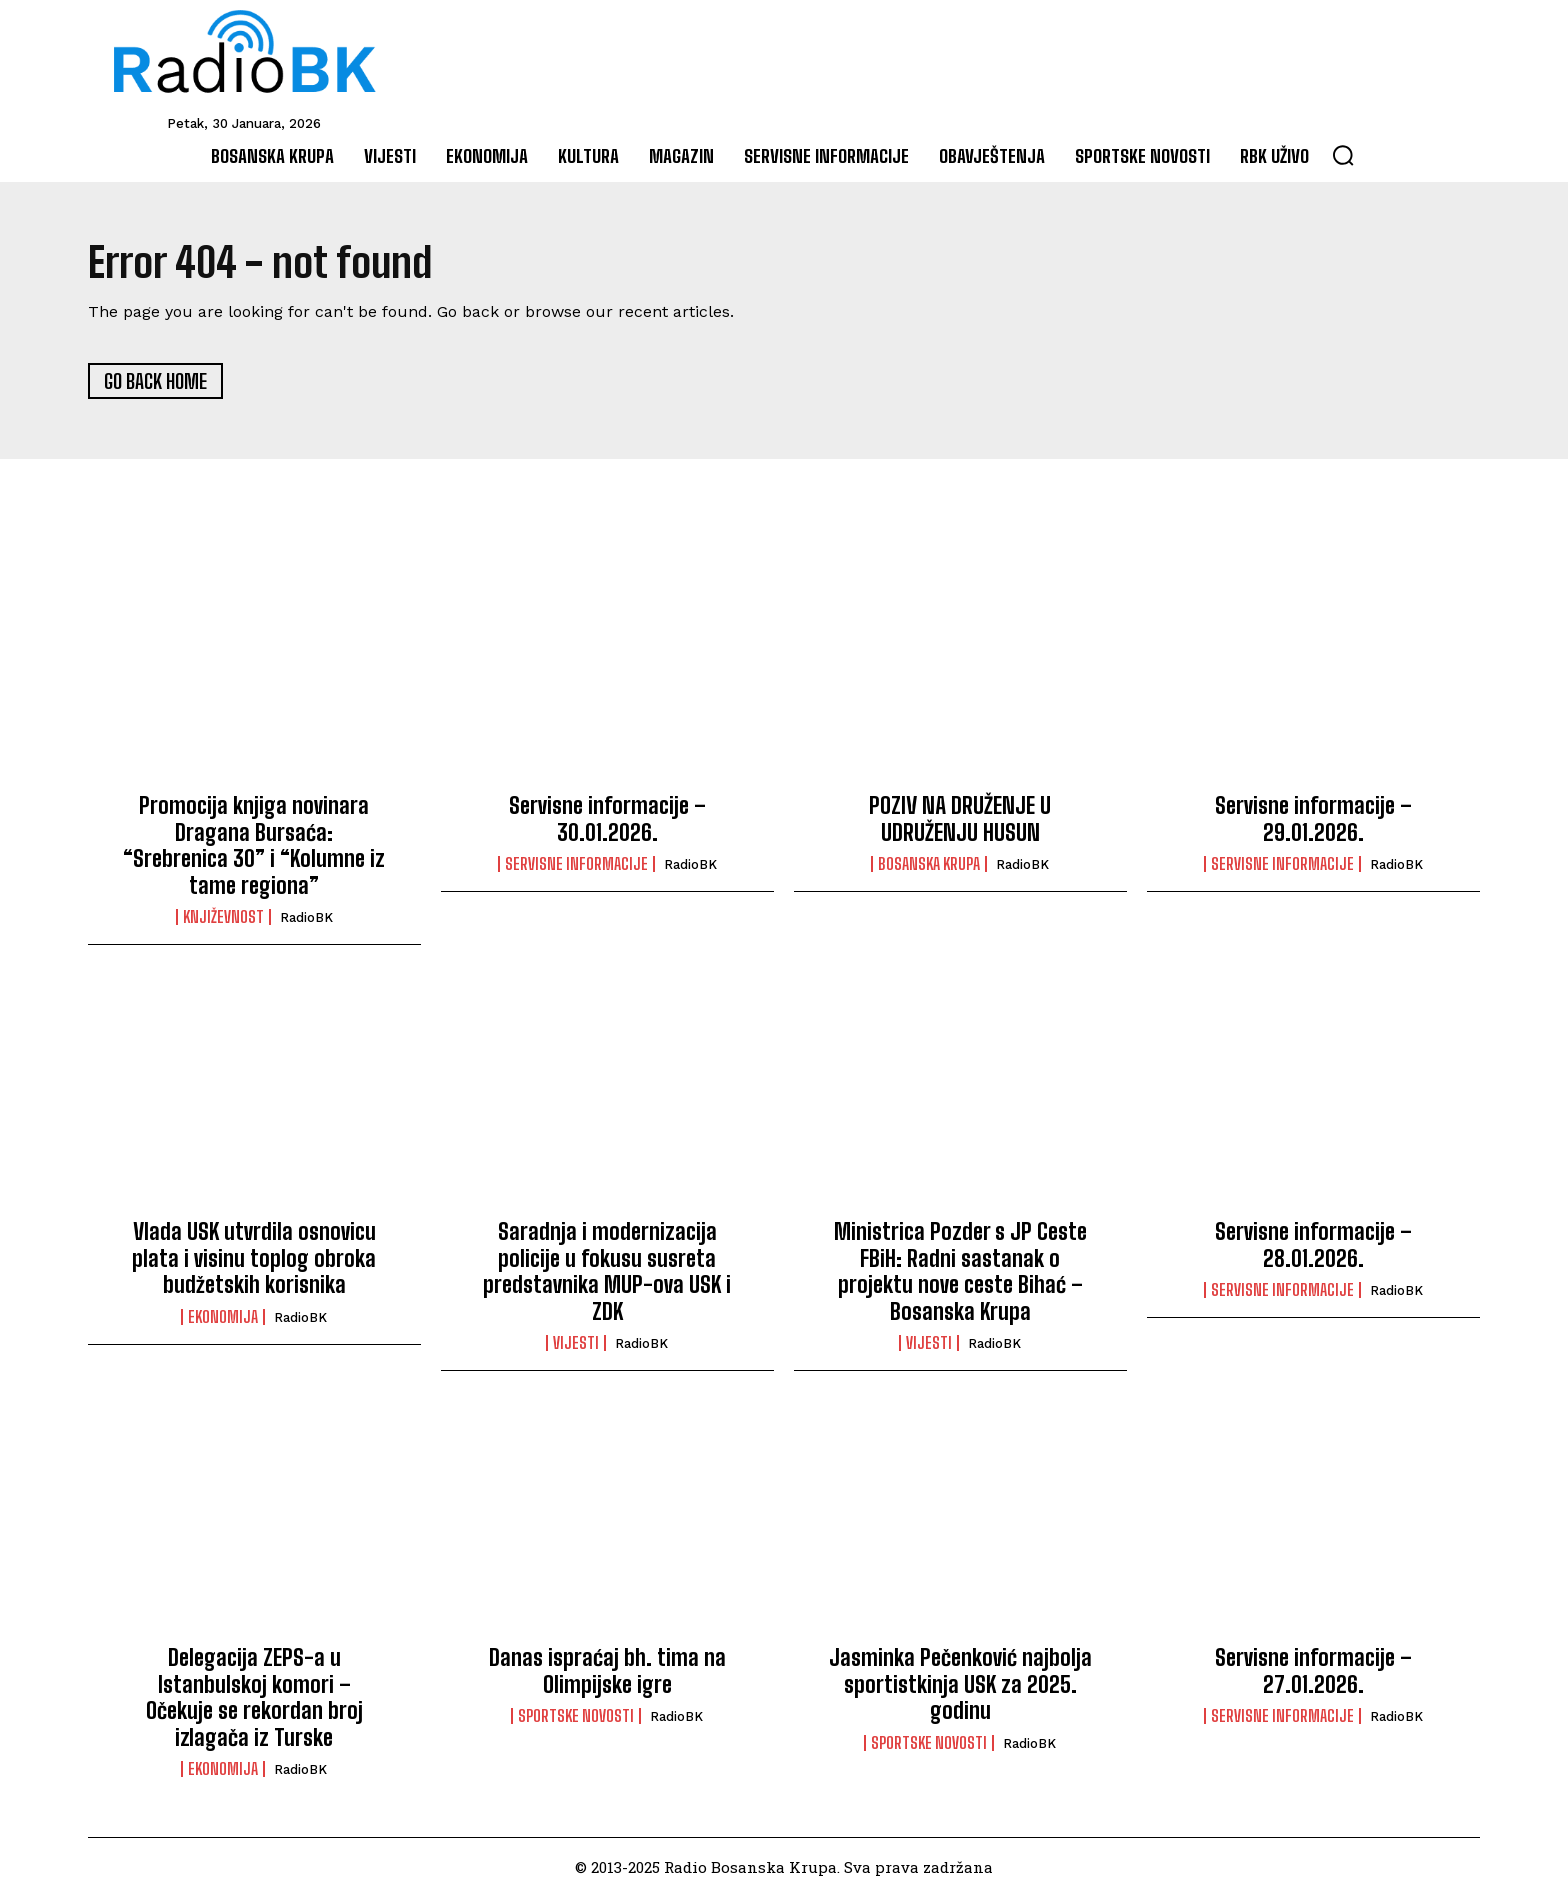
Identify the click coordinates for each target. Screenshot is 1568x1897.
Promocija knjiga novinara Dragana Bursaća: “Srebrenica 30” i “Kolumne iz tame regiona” (254, 846)
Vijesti (576, 1344)
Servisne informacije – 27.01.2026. (1313, 1671)
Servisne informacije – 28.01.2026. (1313, 1245)
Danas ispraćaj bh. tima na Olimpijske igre (607, 1671)
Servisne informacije (576, 865)
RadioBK (306, 918)
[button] (1343, 155)
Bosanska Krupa (929, 865)
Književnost (223, 918)
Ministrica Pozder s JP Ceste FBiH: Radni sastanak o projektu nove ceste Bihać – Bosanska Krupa (960, 1272)
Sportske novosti (576, 1717)
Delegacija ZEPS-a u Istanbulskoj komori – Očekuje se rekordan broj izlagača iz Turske (254, 1698)
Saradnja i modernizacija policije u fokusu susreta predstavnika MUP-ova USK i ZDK (607, 1272)
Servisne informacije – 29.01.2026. (1313, 819)
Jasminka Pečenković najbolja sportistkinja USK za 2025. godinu (960, 1685)
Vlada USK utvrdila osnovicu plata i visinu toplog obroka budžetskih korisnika (254, 1259)
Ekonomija (223, 1318)
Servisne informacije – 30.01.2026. (607, 819)
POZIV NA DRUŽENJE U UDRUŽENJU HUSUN (960, 819)
